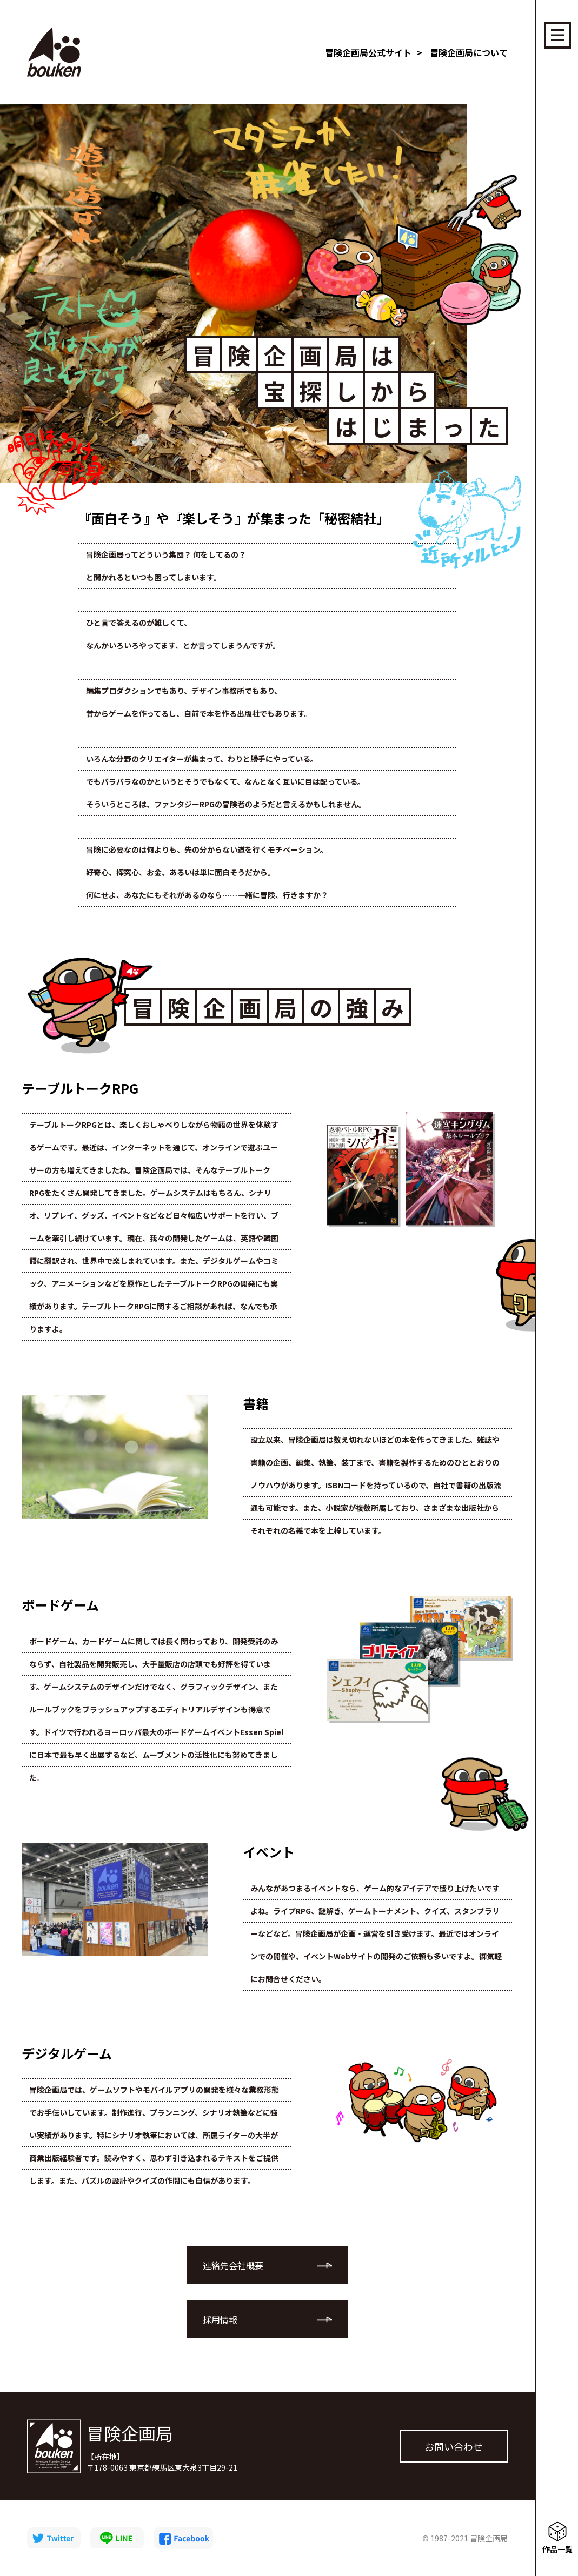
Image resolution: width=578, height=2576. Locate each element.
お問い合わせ (453, 2446)
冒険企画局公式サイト (368, 52)
